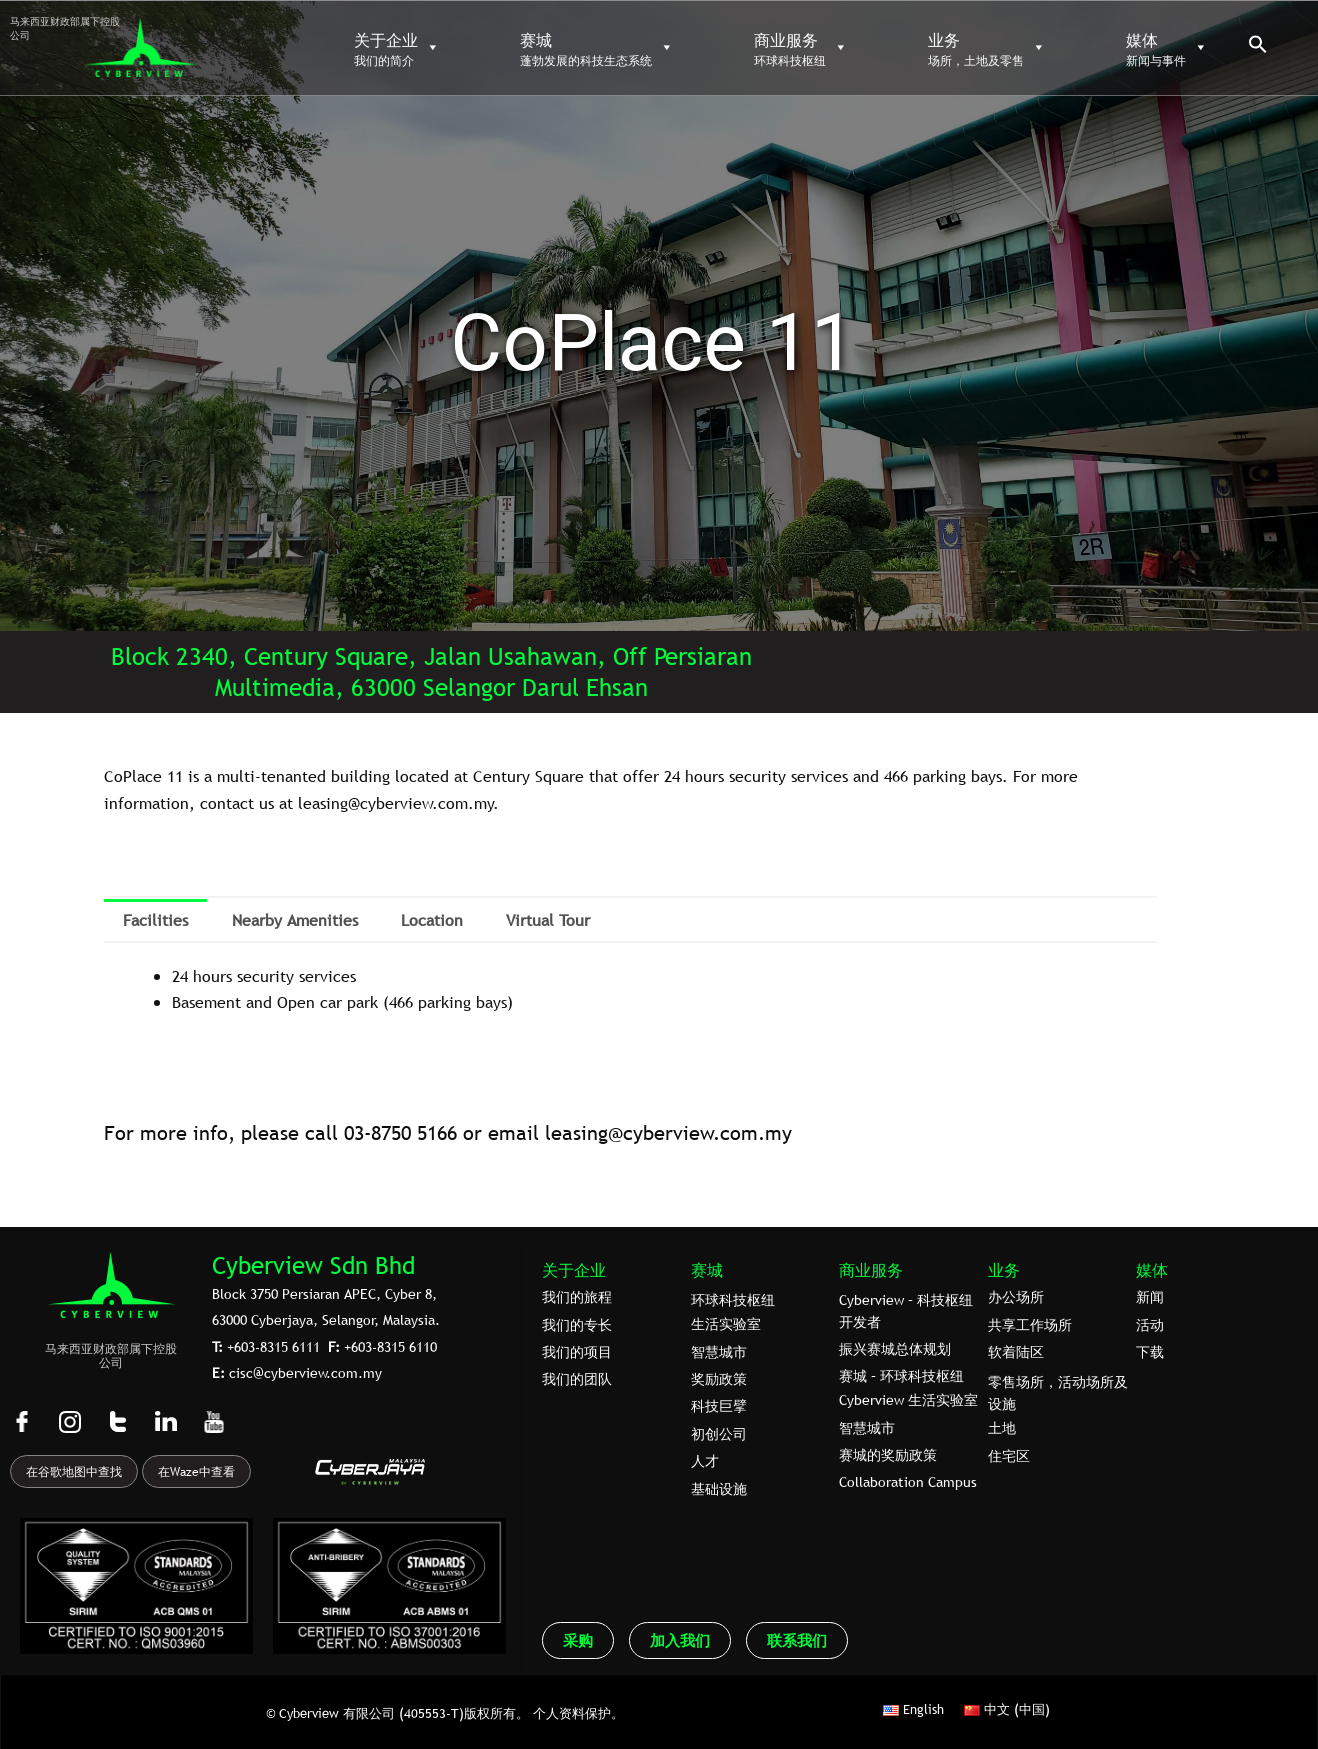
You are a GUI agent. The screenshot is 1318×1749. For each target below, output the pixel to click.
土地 (1002, 1428)
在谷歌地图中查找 (74, 1472)
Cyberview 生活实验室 (908, 1400)
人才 (705, 1461)
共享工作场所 (1030, 1325)
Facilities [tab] (155, 920)
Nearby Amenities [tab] (295, 920)
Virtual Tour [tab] (548, 920)
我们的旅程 (577, 1297)
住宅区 (1009, 1456)
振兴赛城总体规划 (895, 1349)
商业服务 (871, 1270)
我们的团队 (577, 1379)
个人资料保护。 (578, 1713)
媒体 (1152, 1270)
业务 (1004, 1270)
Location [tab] (432, 920)
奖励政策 (719, 1379)
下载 (1150, 1352)
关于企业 (574, 1270)
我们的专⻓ (577, 1325)
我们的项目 (577, 1352)
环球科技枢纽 (733, 1300)
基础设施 (719, 1489)
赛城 (707, 1270)
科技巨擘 (719, 1406)
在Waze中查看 (196, 1472)
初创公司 (719, 1434)
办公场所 (1016, 1297)
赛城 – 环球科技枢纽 (901, 1376)
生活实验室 (726, 1324)
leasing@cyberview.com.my (668, 1133)
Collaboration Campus (908, 1482)
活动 (1150, 1325)
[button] (1258, 49)
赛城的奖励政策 (888, 1455)
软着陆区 (1016, 1352)
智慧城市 (719, 1352)
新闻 (1150, 1297)
